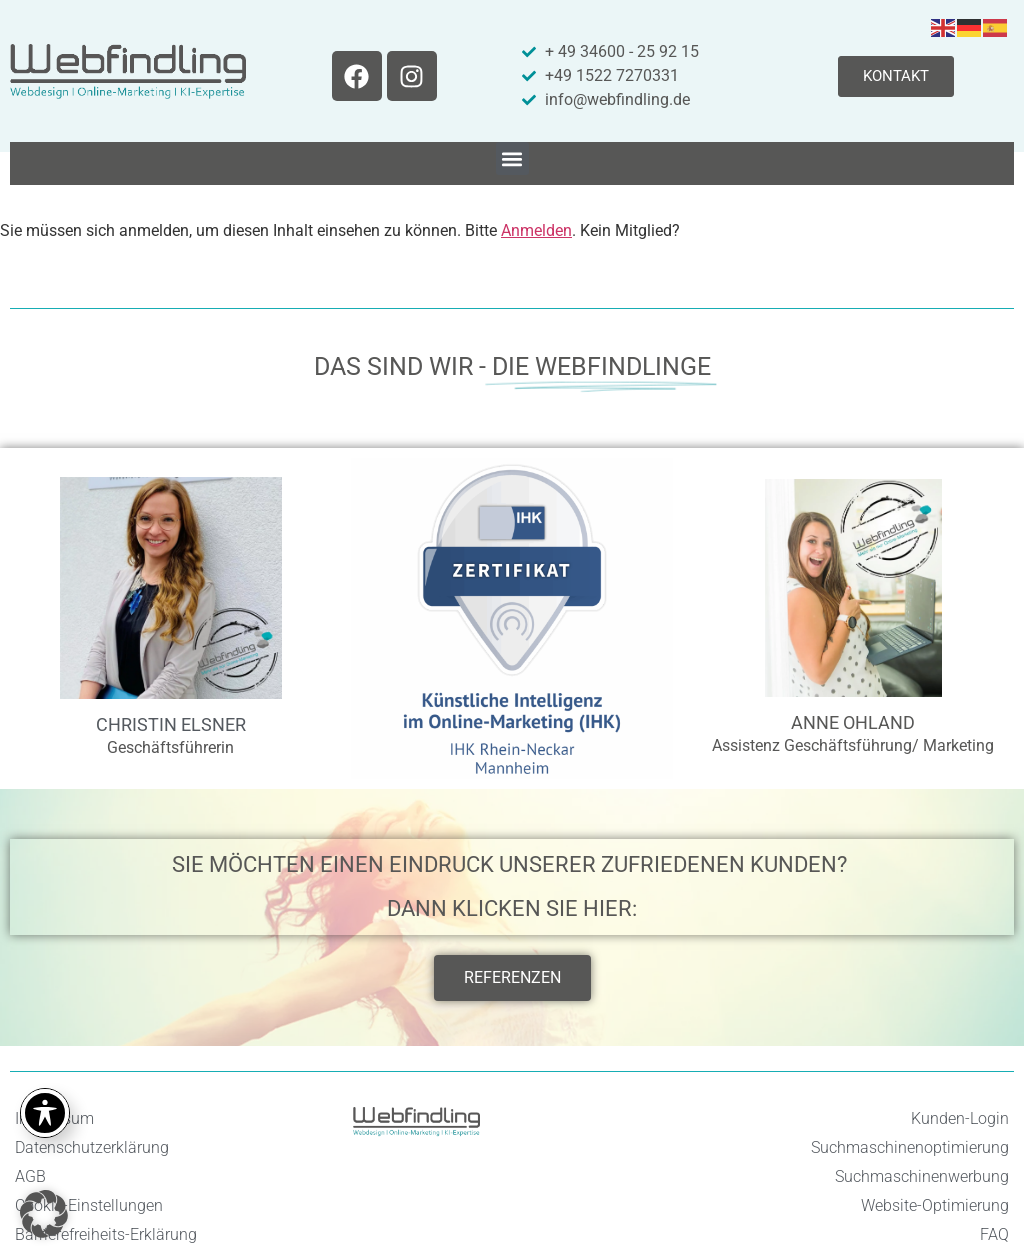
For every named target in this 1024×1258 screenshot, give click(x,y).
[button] (512, 158)
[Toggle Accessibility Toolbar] (45, 1113)
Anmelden (536, 230)
